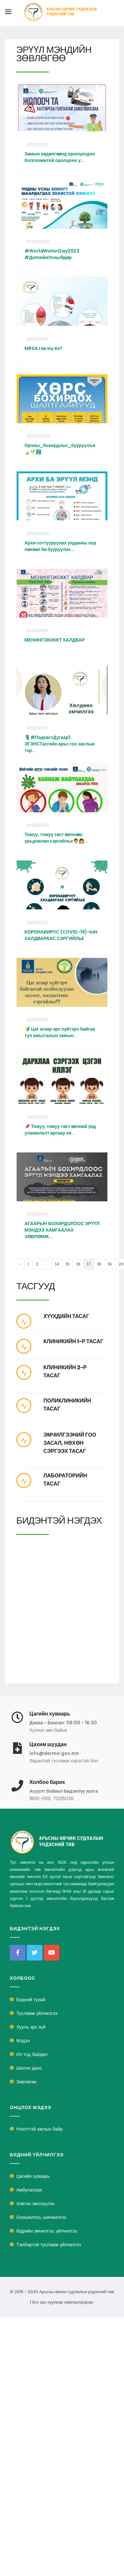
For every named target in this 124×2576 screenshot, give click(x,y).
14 (57, 1264)
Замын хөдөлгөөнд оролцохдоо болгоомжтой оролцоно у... (59, 157)
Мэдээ (23, 2040)
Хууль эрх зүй (30, 2027)
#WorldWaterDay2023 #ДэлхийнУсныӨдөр (51, 254)
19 (110, 1264)
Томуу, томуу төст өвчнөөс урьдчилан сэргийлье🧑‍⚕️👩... (56, 837)
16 (78, 1264)
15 (68, 1264)
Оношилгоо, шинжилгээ (41, 2217)
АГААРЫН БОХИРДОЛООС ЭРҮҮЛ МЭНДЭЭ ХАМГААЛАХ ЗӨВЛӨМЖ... (62, 1230)
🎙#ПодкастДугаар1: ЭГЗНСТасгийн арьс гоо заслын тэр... (59, 744)
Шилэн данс (29, 2068)
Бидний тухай (30, 1999)
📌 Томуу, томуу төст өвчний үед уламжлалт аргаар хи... (60, 1129)
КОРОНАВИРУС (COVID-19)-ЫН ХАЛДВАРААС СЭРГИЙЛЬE (60, 935)
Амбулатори (29, 2190)
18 (99, 1264)
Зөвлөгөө (26, 2081)
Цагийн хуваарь (33, 2176)
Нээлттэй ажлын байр (39, 2129)
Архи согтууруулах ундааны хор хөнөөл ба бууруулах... (60, 546)
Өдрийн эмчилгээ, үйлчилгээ (46, 2231)
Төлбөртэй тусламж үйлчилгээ (48, 2244)
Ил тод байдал (32, 2054)
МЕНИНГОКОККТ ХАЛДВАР (54, 640)
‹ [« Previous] (20, 1264)
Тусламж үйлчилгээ (36, 2013)
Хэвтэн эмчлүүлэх (35, 2203)
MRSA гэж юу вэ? (43, 348)
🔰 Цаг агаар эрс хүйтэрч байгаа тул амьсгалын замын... (59, 1032)
